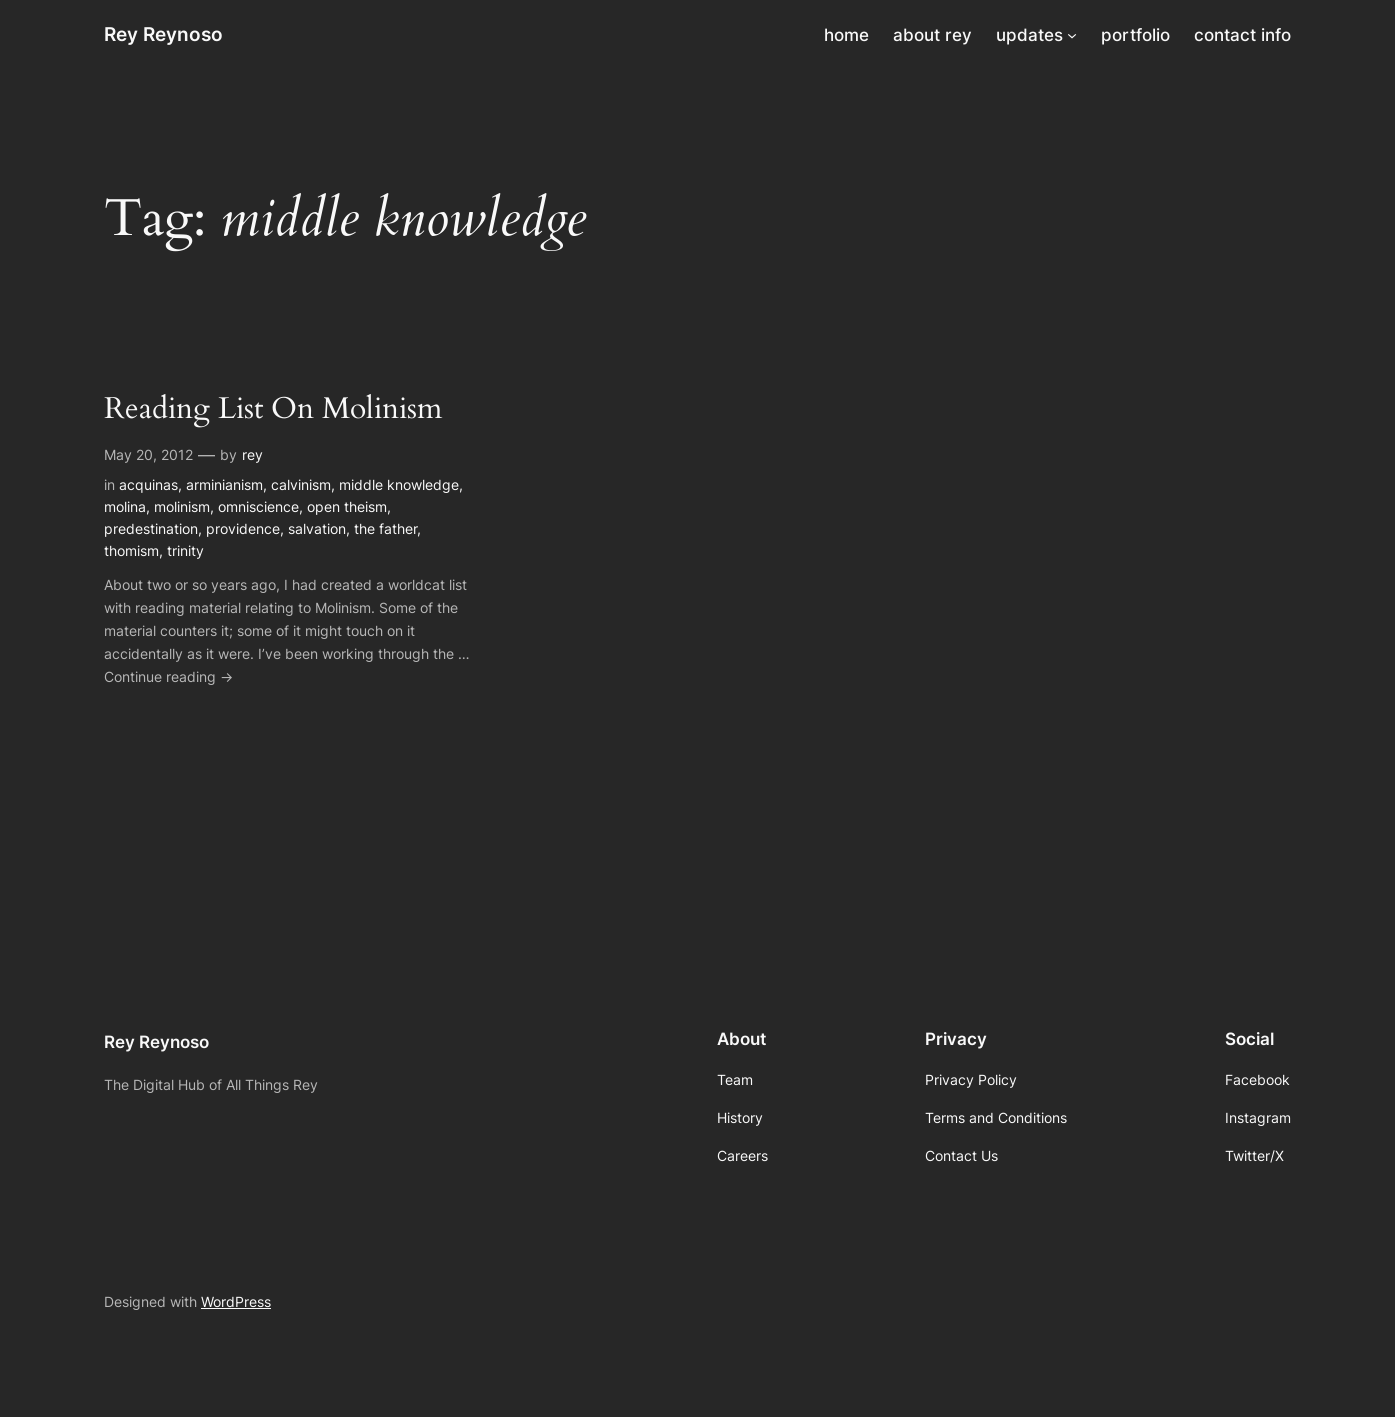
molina (125, 506)
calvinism (301, 484)
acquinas (148, 484)
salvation (317, 528)
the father (385, 528)
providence (243, 528)
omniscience (258, 506)
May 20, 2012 (148, 454)
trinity (185, 550)
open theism (347, 506)
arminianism (224, 484)
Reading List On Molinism (273, 410)
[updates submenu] (1072, 35)
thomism (131, 550)
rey (252, 454)
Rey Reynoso (163, 34)
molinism (182, 506)
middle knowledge (399, 484)
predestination (151, 528)
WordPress (236, 1301)
